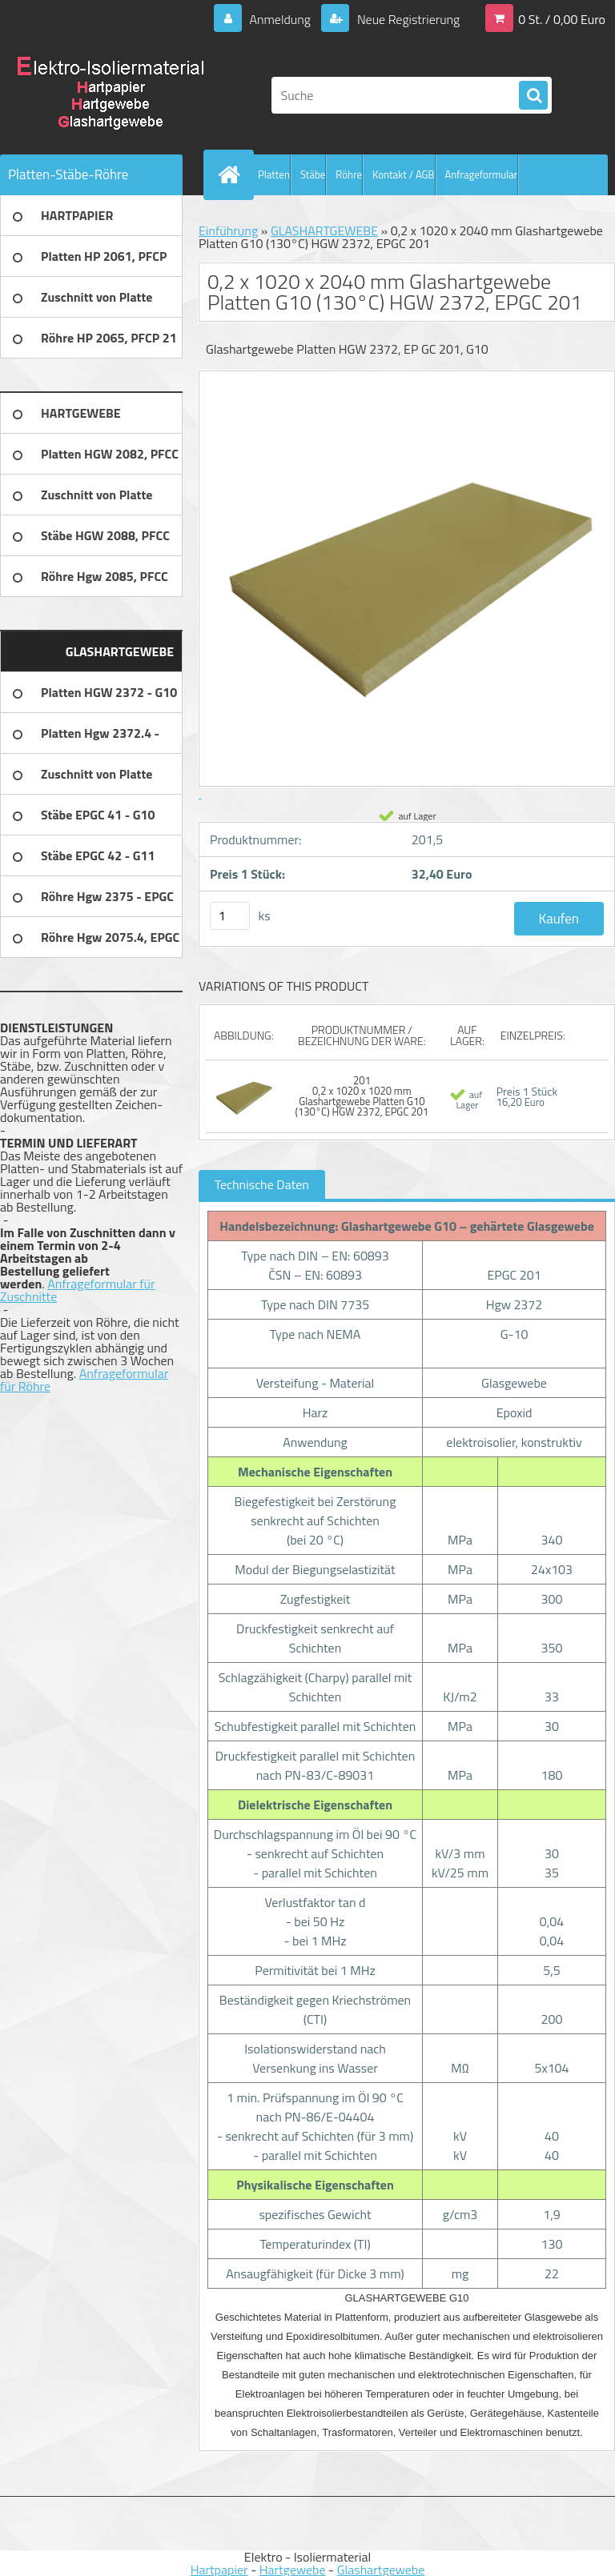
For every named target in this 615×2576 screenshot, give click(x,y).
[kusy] (230, 916)
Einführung (228, 230)
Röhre (349, 174)
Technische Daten (262, 1184)
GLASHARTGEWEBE (324, 230)
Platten (274, 174)
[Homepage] (232, 174)
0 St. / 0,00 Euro (561, 19)
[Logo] (110, 95)
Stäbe (312, 174)
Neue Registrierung (407, 19)
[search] (533, 96)
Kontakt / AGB (403, 174)
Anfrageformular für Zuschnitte (77, 1290)
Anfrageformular (481, 174)
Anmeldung (280, 19)
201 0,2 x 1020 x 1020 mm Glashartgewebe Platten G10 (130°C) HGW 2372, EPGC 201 (362, 1096)
